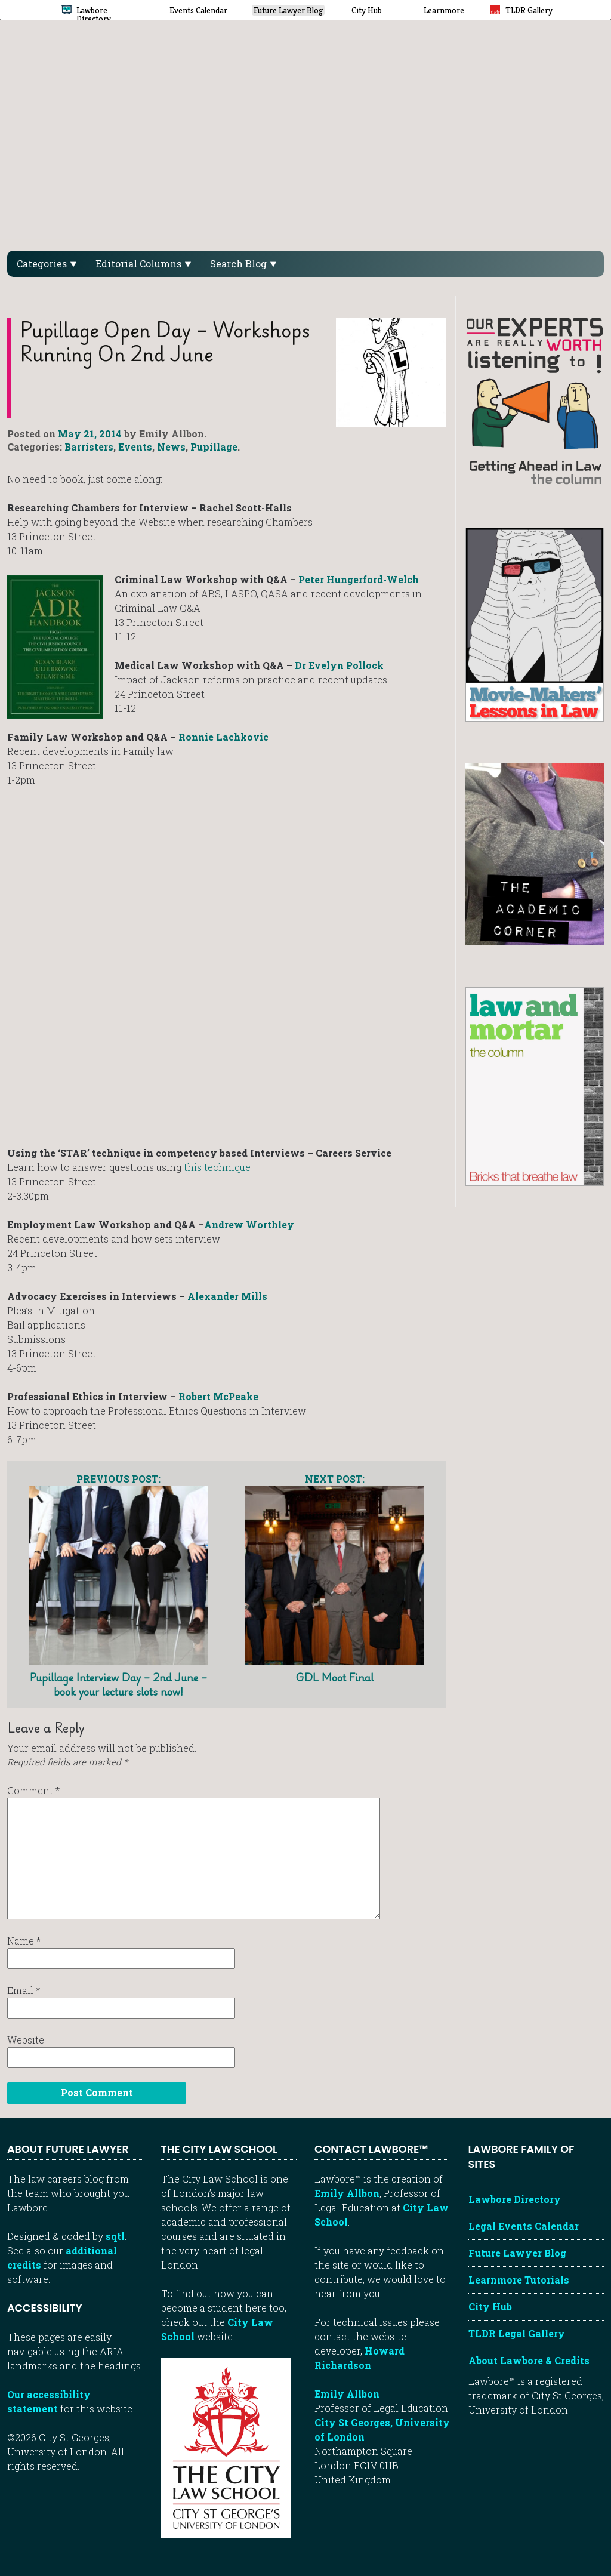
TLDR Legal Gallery (516, 2333)
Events (135, 446)
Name (24, 1940)
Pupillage (213, 446)
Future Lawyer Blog (517, 2253)
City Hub (490, 2306)
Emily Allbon (346, 2193)
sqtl (115, 2236)
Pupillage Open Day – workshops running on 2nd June (165, 342)
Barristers (88, 446)
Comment (33, 1790)
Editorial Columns (143, 263)
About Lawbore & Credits (529, 2360)
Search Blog (243, 263)
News (171, 446)
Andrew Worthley (249, 1224)
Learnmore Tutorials (518, 2279)
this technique (217, 1167)
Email (23, 1990)
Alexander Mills (227, 1296)
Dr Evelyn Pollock (339, 665)
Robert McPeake (218, 1396)
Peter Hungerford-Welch (358, 579)
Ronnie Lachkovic (223, 737)
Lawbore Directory (514, 2199)
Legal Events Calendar (523, 2226)
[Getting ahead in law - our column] (534, 400)
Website (25, 2039)
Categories (46, 263)
